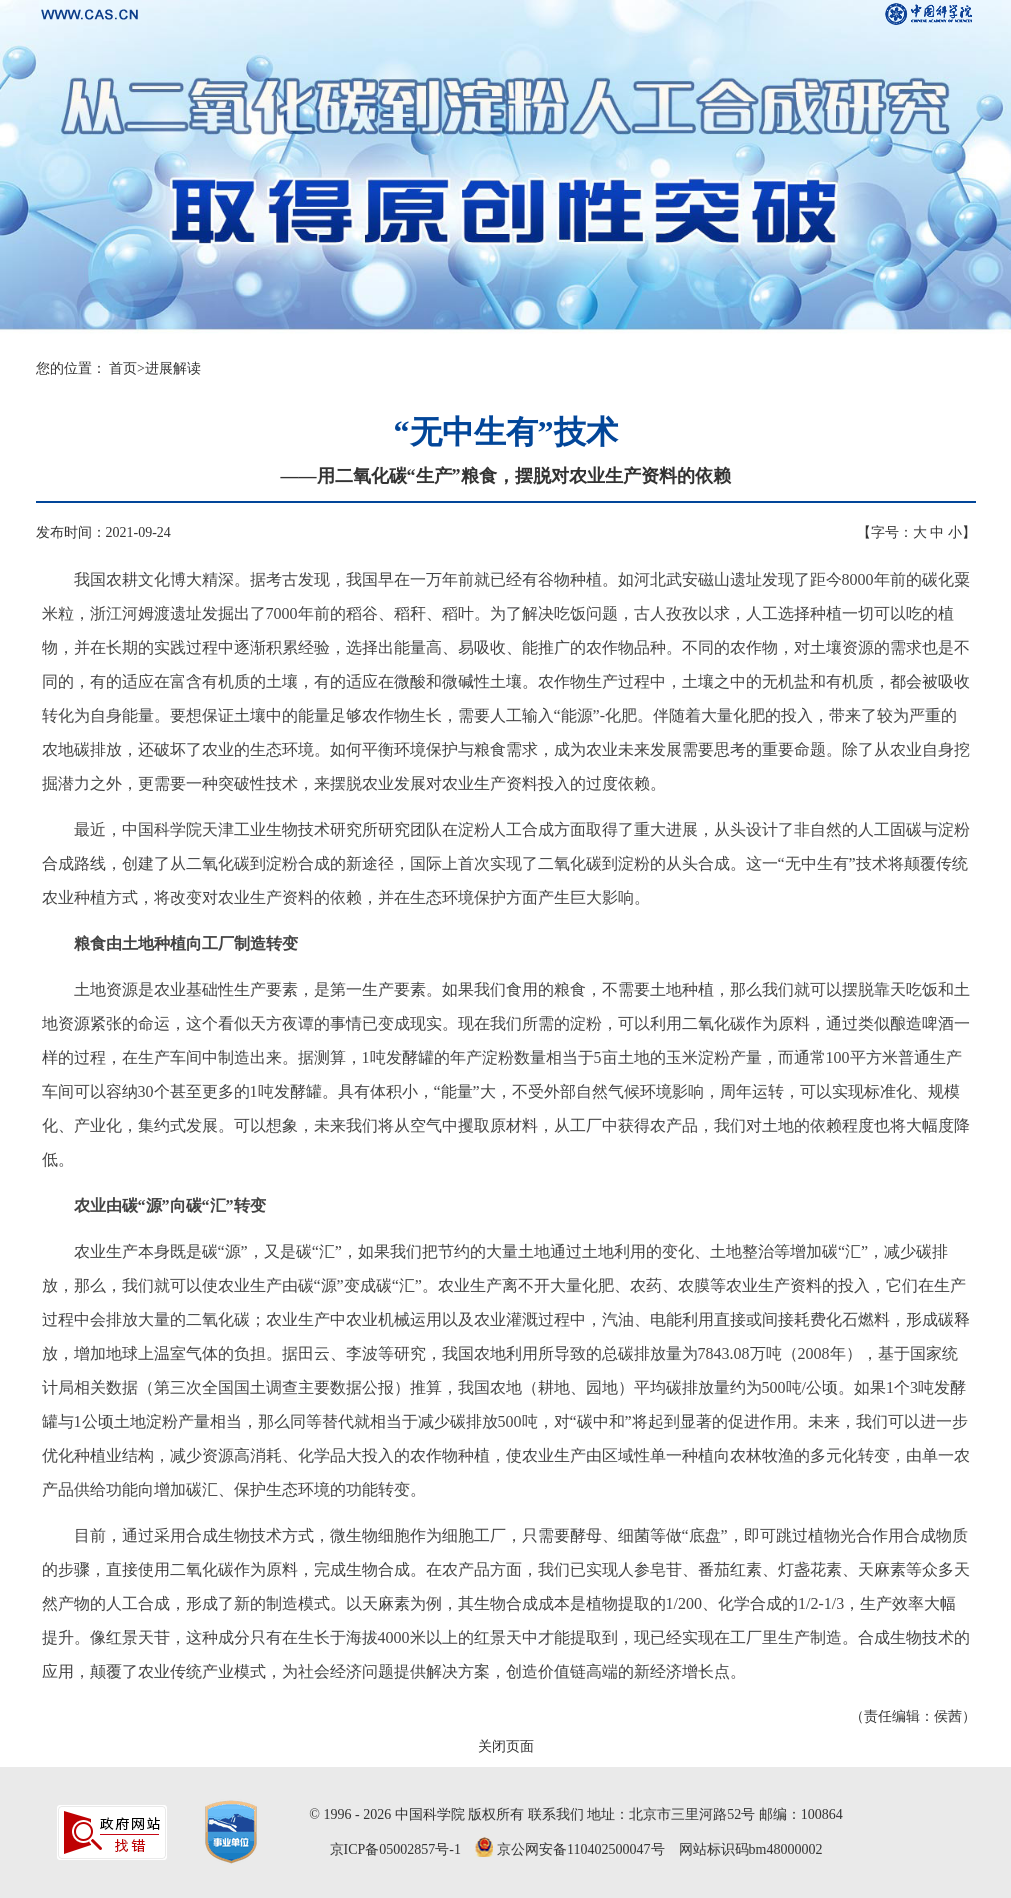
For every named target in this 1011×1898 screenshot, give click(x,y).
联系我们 (556, 1814)
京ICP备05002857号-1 (395, 1849)
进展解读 (173, 368)
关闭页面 (506, 1746)
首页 (123, 368)
